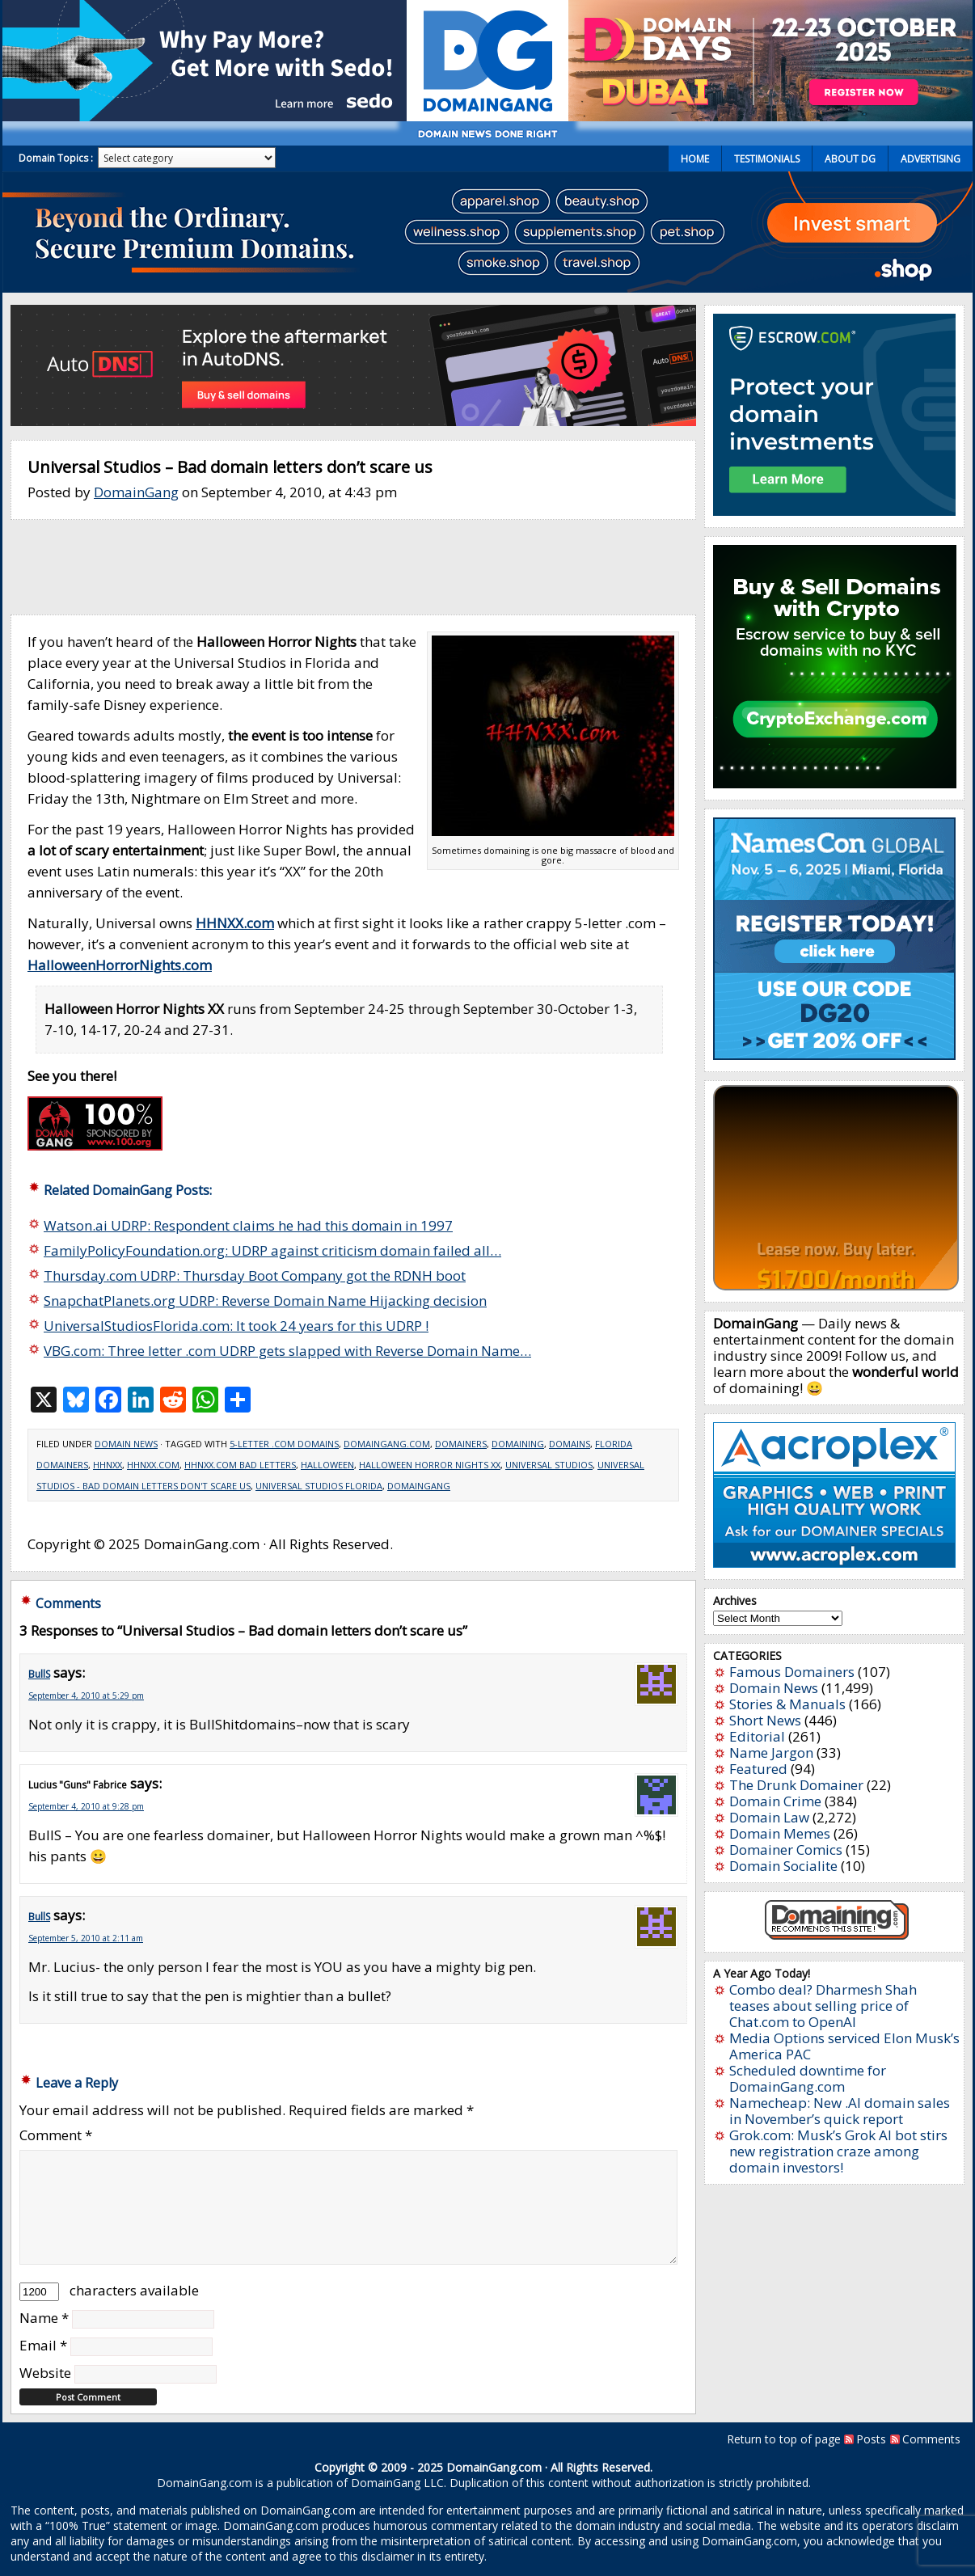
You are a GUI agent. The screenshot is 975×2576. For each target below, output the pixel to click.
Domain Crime (775, 1801)
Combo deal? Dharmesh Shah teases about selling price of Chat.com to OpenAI (823, 2005)
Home (695, 159)
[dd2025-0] (770, 116)
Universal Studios (549, 1465)
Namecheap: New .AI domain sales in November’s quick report (839, 2110)
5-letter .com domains (284, 1444)
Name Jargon (771, 1752)
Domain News (126, 1444)
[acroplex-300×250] (834, 1562)
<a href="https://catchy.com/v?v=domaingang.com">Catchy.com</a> (836, 1187)
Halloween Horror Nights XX (429, 1465)
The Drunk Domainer (796, 1785)
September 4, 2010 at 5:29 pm (86, 1695)
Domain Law (769, 1817)
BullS (39, 1674)
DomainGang (136, 492)
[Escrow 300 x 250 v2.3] (834, 510)
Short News (765, 1720)
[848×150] (353, 421)
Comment (55, 2135)
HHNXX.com (153, 1465)
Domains (569, 1444)
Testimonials (767, 159)
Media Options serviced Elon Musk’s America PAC (844, 2046)
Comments (931, 2439)
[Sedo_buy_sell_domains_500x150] (204, 116)
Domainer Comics (785, 1849)
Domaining (518, 1444)
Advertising (930, 159)
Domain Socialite (783, 1865)
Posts (871, 2439)
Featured (758, 1768)
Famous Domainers (792, 1671)
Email (43, 2345)
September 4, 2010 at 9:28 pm (86, 1806)
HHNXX (107, 1465)
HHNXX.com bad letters (240, 1465)
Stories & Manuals (787, 1704)
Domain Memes (779, 1833)
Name (44, 2317)
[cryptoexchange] (834, 783)
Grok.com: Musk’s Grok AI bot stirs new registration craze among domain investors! (838, 2151)
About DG (850, 159)
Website (45, 2372)
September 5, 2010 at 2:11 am (85, 1938)
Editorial (757, 1736)
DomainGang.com (387, 1444)
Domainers (461, 1444)
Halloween (327, 1465)
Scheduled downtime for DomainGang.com (807, 2078)
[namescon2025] (834, 1054)
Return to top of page (784, 2439)
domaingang (418, 1486)
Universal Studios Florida (318, 1486)
